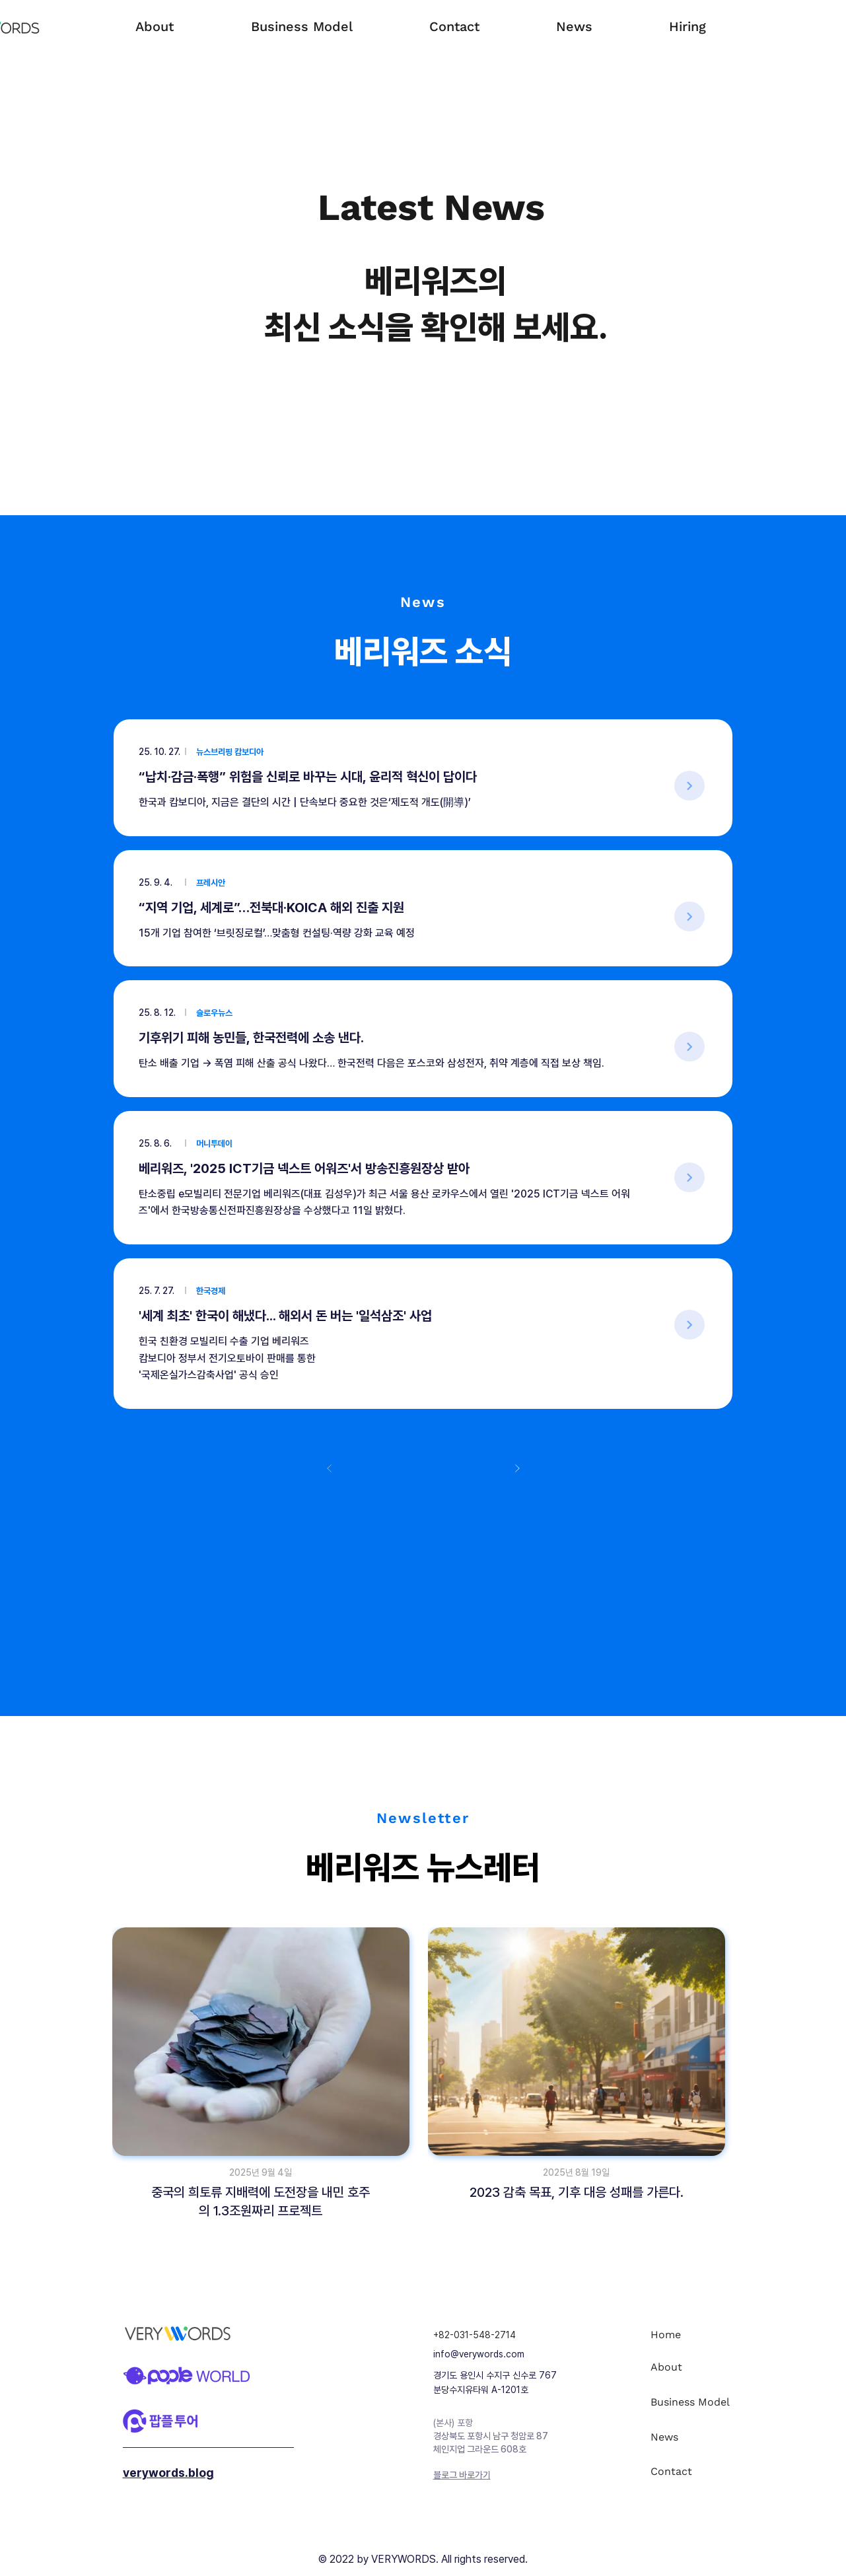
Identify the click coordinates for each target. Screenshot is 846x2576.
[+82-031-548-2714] (501, 2335)
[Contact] (698, 2471)
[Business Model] (698, 2402)
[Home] (698, 2335)
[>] (689, 786)
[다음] (517, 1468)
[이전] (329, 1468)
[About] (698, 2367)
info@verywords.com (478, 2354)
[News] (698, 2437)
